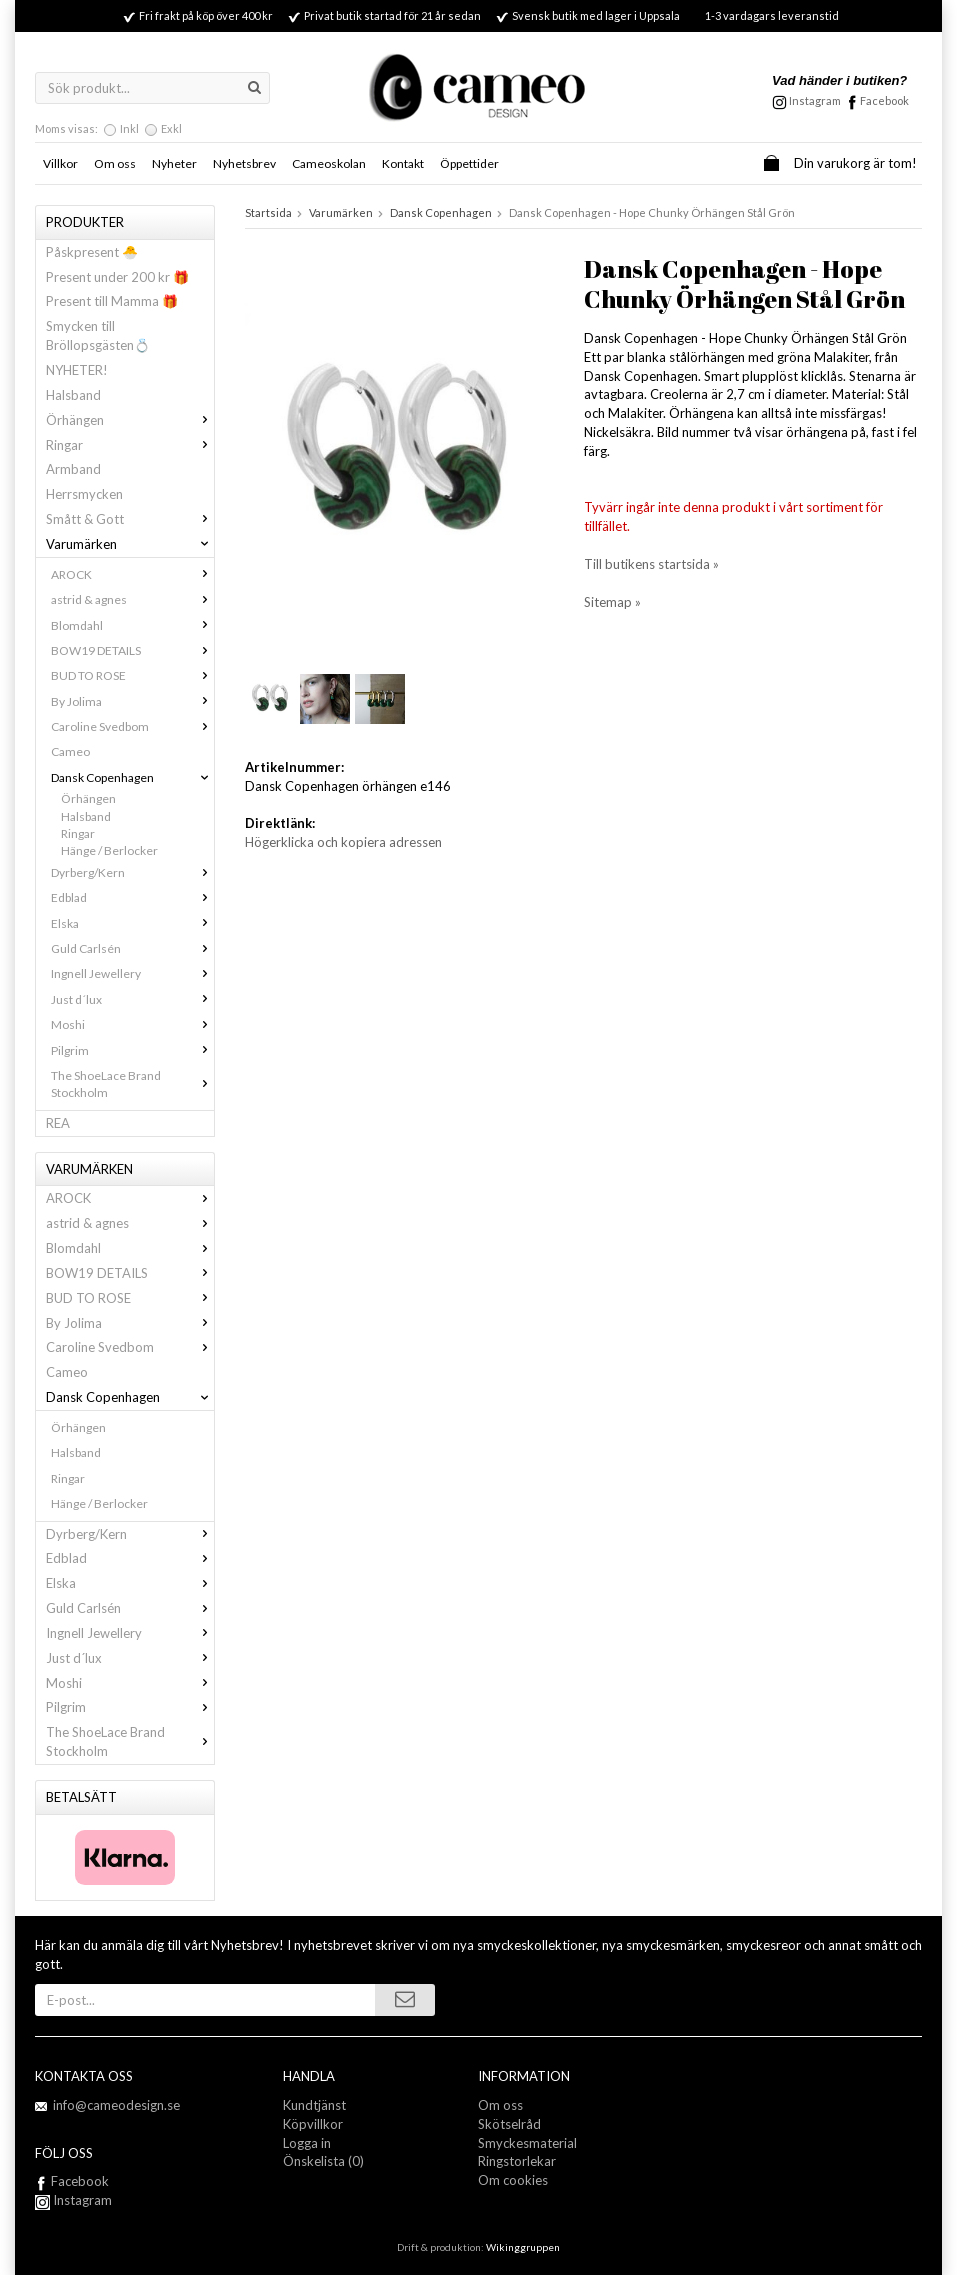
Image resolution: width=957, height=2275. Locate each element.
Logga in (307, 2143)
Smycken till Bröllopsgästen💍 (98, 335)
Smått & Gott (130, 519)
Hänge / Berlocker (109, 850)
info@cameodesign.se (116, 2105)
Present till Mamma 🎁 (112, 301)
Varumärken (130, 544)
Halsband (73, 395)
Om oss (115, 163)
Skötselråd (509, 2124)
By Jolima (132, 701)
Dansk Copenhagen (132, 777)
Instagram (73, 2200)
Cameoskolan (329, 163)
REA (58, 1123)
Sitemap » (612, 602)
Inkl (129, 128)
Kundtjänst (314, 2105)
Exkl (171, 128)
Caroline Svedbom (132, 726)
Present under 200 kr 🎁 (117, 277)
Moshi (132, 1024)
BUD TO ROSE (132, 675)
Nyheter (174, 163)
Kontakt (403, 163)
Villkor (60, 163)
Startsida (268, 212)
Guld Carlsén (132, 948)
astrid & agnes (132, 599)
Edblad (132, 897)
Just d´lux (132, 999)
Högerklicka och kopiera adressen (343, 842)
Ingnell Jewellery (132, 973)
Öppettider (469, 163)
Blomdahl (132, 625)
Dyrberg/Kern (132, 872)
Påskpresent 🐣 (92, 252)
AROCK (132, 574)
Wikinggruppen (523, 2247)
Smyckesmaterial (527, 2143)
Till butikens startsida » (651, 564)
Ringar (130, 445)
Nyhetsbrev (244, 163)
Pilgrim (132, 1050)
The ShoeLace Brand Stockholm (132, 1084)
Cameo (70, 751)
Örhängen (130, 420)
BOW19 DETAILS (132, 650)
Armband (73, 469)
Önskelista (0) (323, 2161)
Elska (132, 923)
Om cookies (513, 2180)
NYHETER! (77, 370)
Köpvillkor (313, 2124)
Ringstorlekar (517, 2161)
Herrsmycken (84, 494)
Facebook (884, 100)
